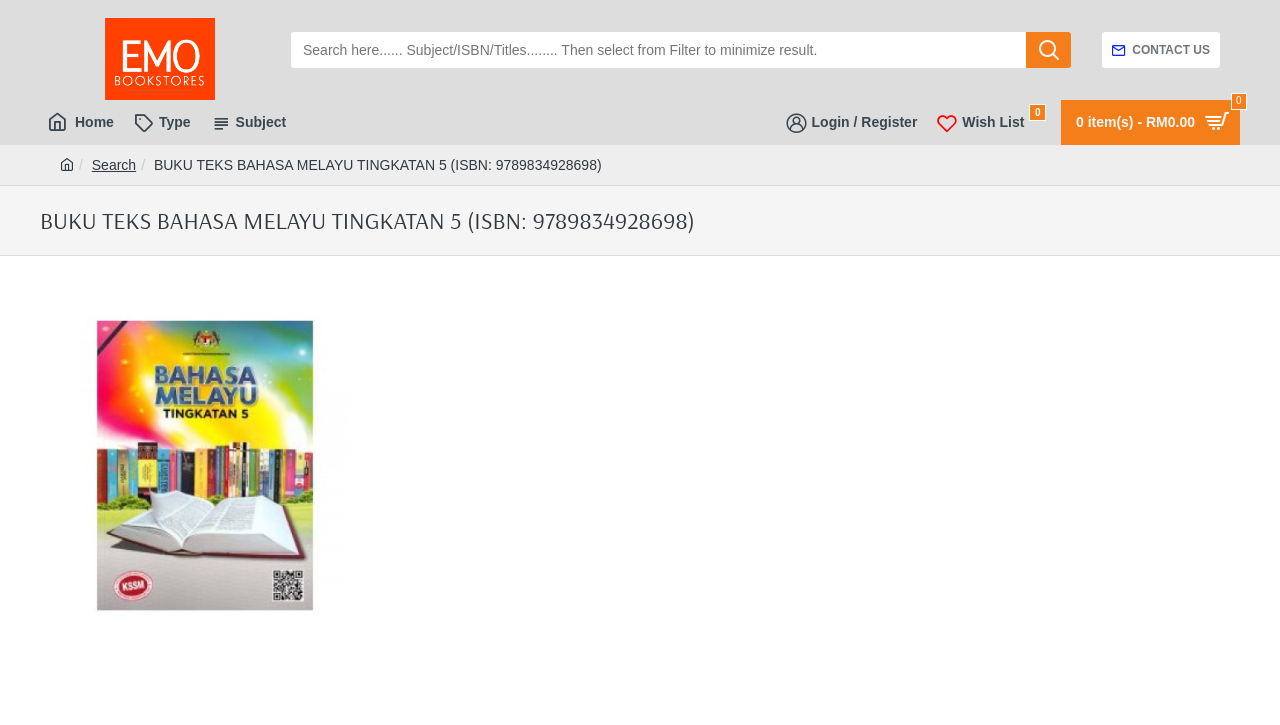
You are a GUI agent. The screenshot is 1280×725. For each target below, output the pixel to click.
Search (114, 165)
